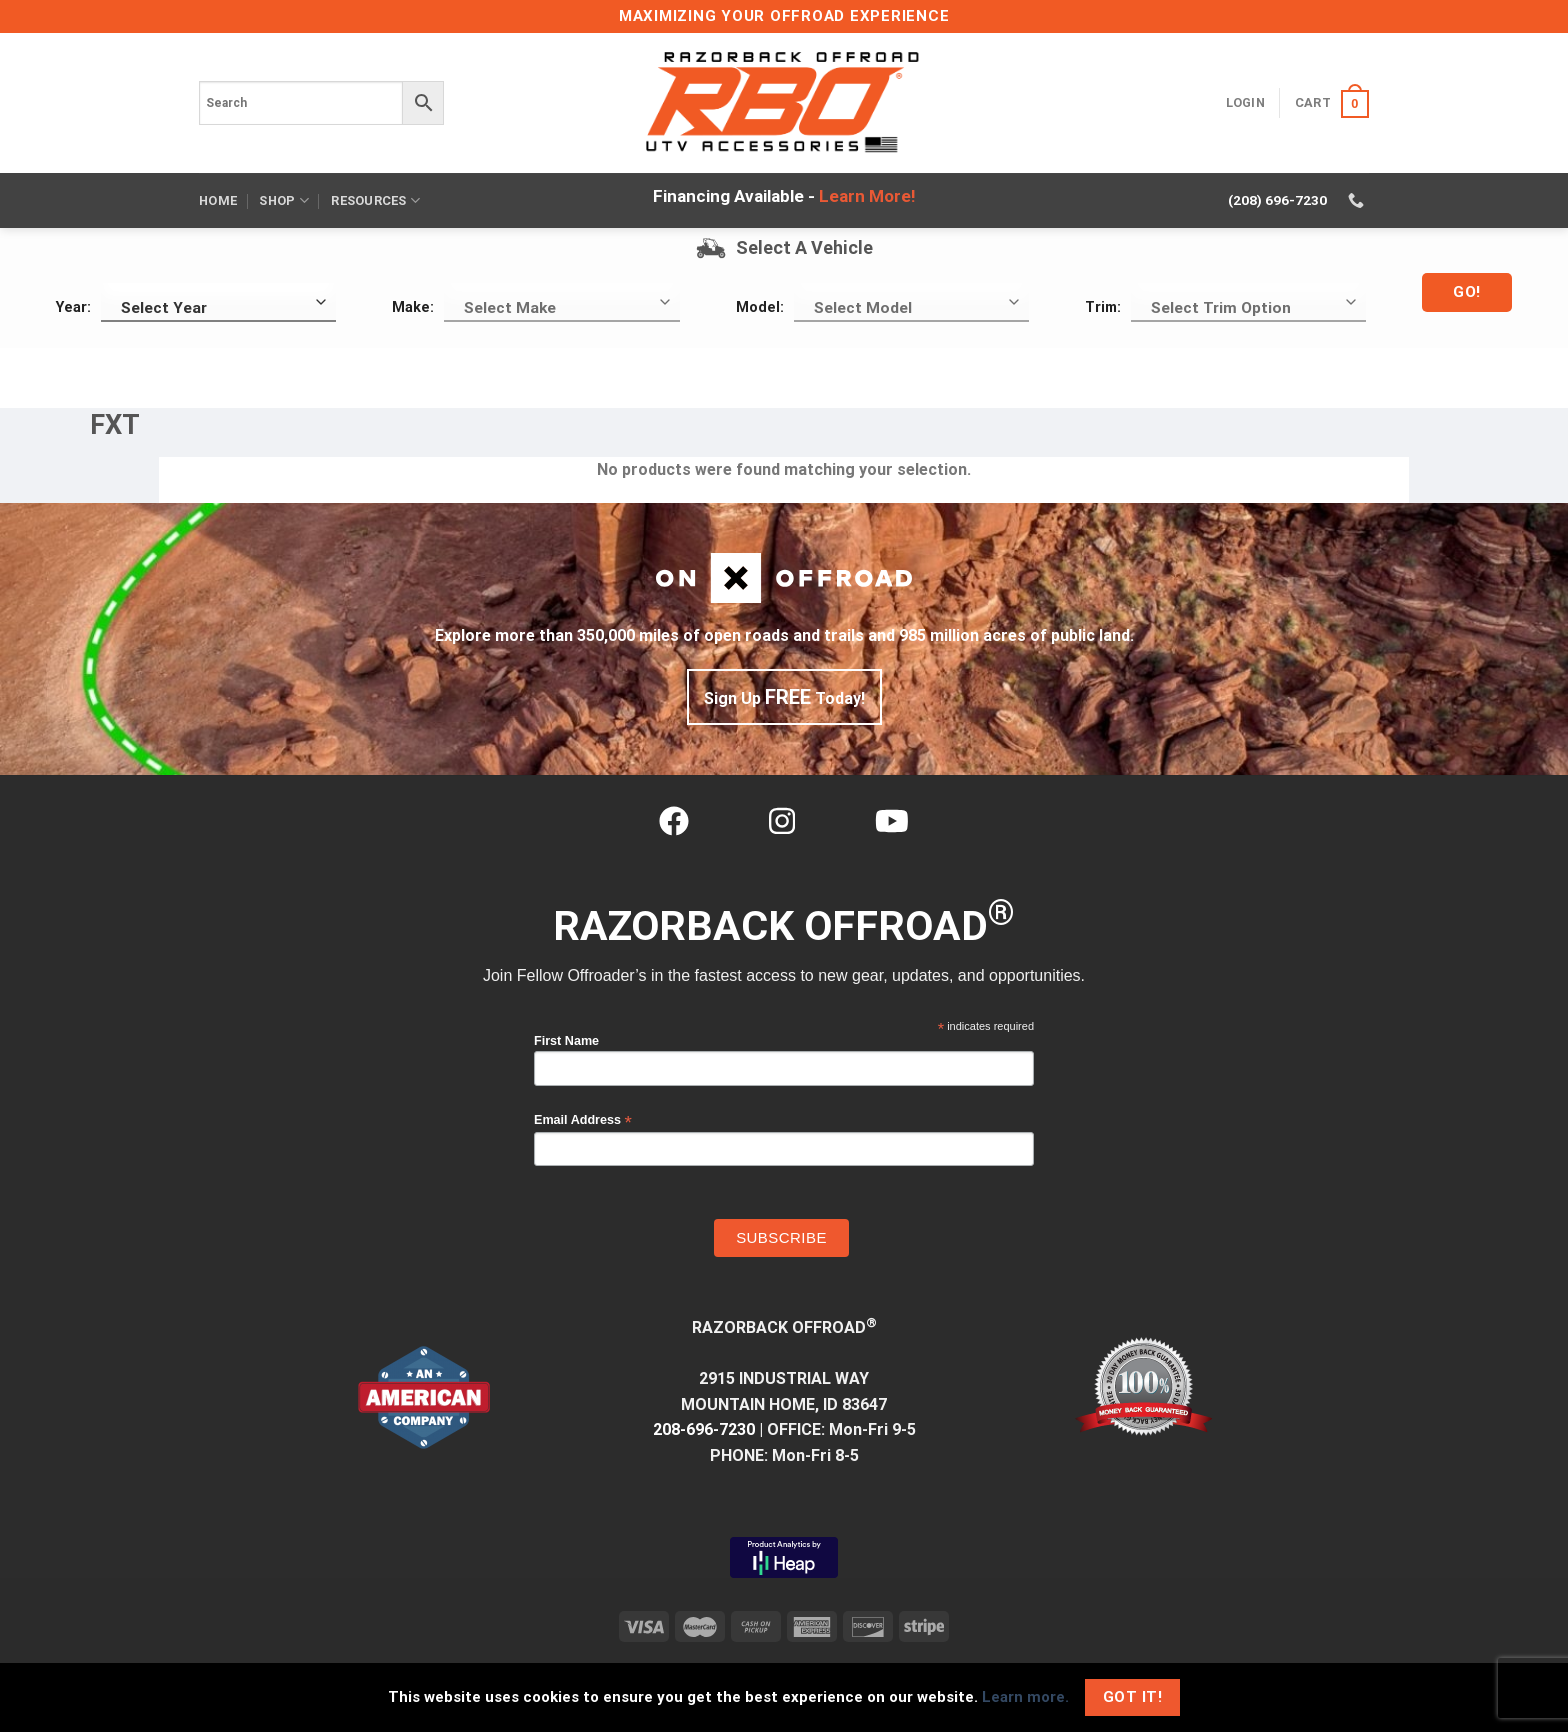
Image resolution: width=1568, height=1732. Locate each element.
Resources (375, 200)
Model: (760, 307)
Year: (73, 307)
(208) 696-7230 (1277, 200)
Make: (413, 307)
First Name (566, 1041)
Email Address (583, 1120)
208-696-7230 (704, 1429)
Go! (1466, 292)
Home (218, 200)
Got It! (1132, 1697)
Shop (283, 200)
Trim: (1103, 307)
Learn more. (1025, 1697)
